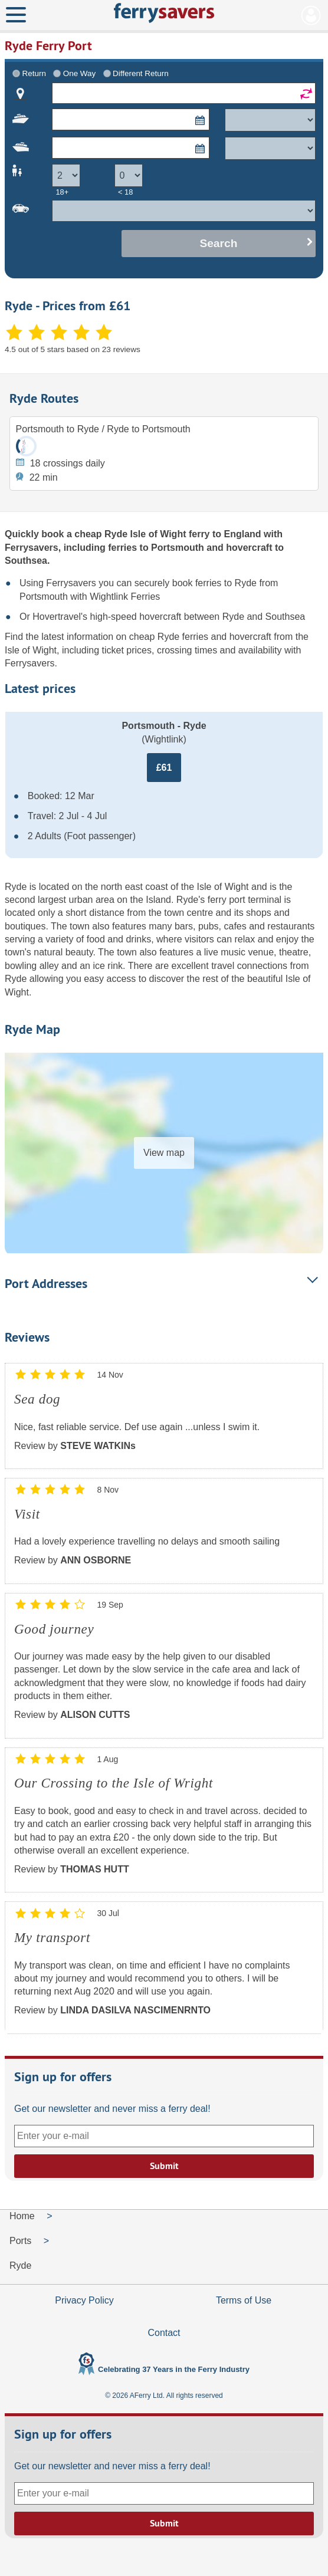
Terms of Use (243, 2300)
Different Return (141, 73)
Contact (163, 2333)
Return (34, 73)
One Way (79, 73)
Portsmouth (177, 548)
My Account (311, 15)
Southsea (26, 561)
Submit (164, 2166)
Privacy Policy (84, 2300)
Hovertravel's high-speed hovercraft (108, 617)
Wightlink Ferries (125, 597)
